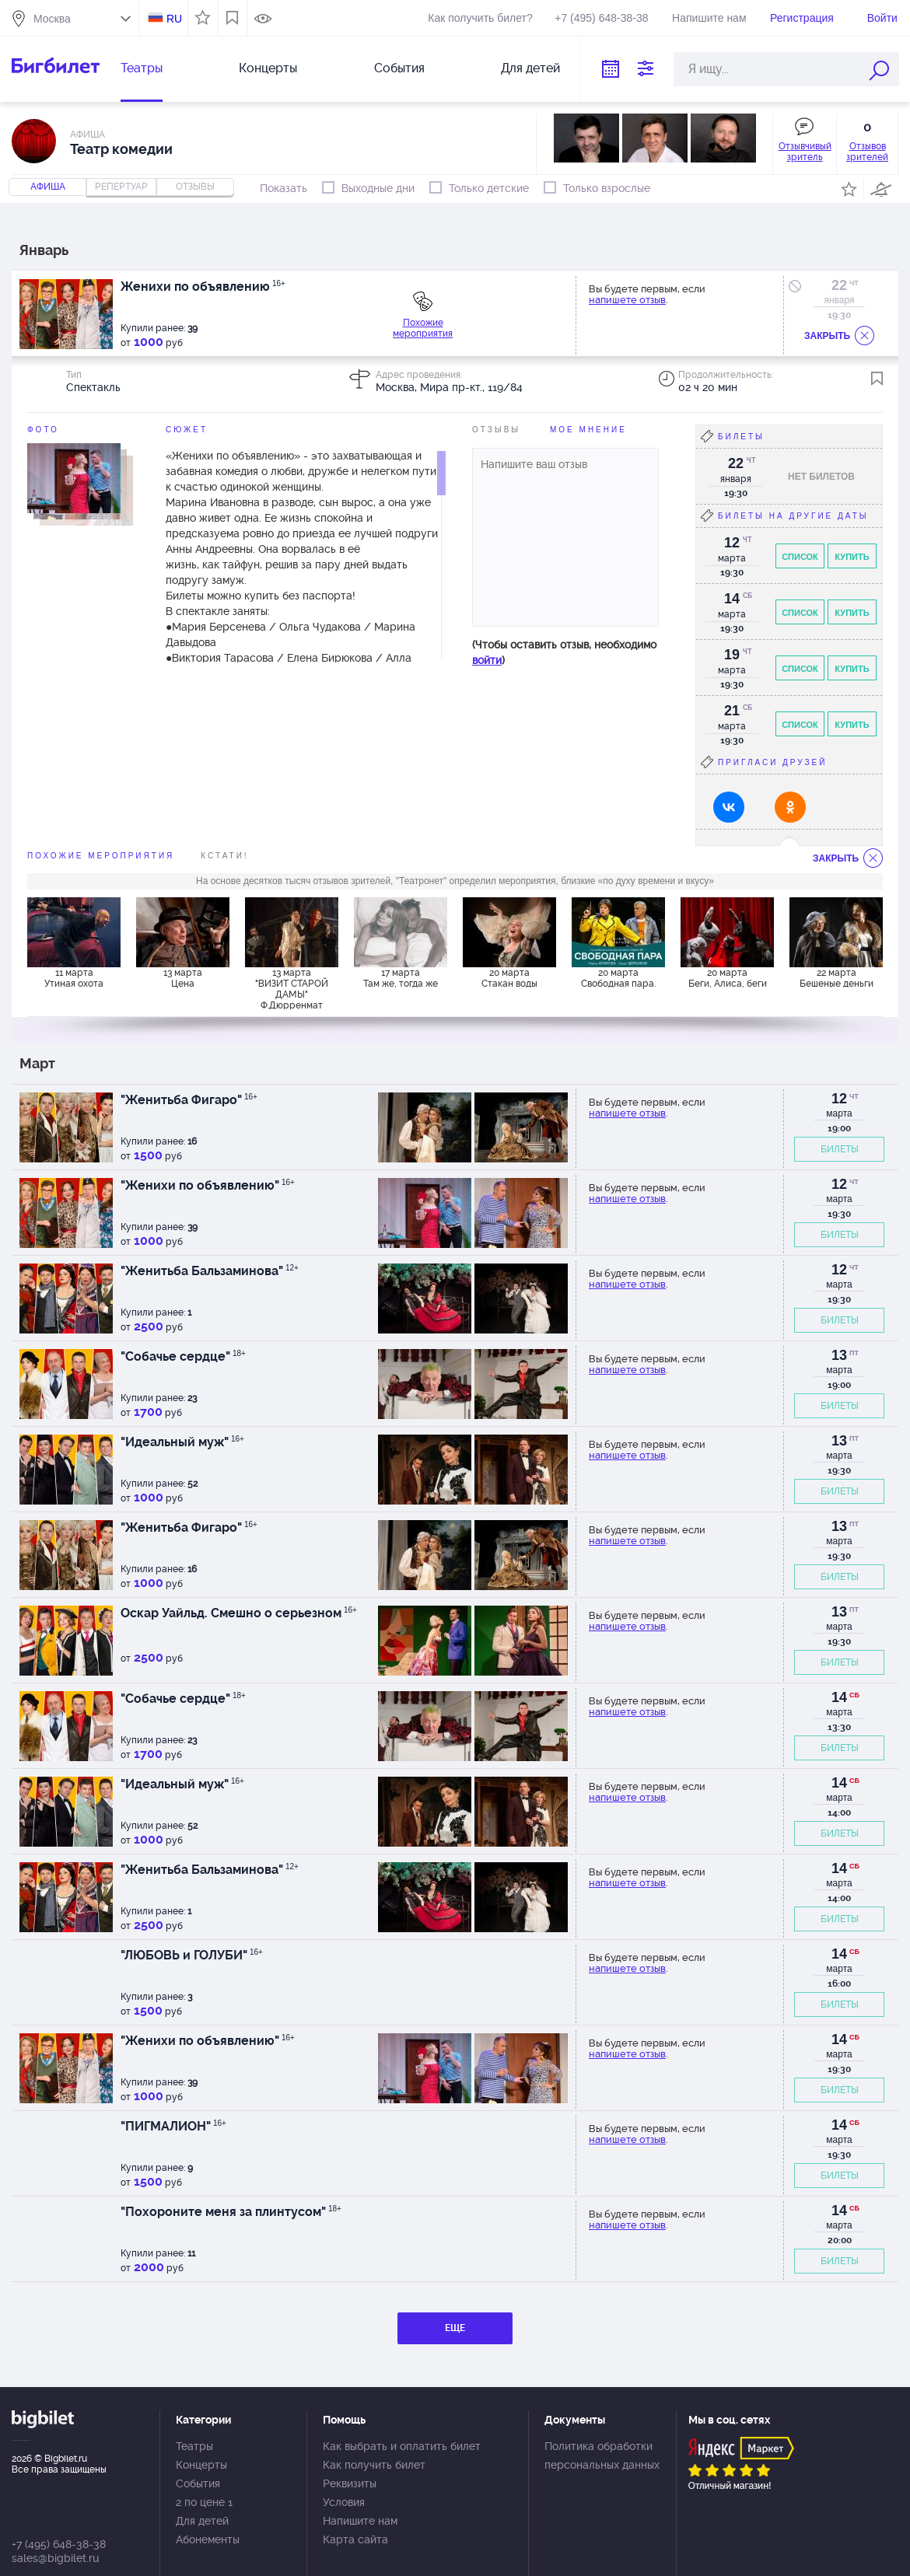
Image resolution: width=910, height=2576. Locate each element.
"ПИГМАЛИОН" (173, 2126)
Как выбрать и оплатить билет (402, 2446)
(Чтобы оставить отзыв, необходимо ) (564, 652)
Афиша (47, 186)
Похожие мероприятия (423, 328)
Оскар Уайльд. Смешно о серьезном (239, 1613)
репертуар (121, 186)
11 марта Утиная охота (73, 978)
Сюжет (187, 429)
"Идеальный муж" (182, 1442)
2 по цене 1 (204, 2502)
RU (174, 18)
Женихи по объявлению (203, 286)
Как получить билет (374, 2465)
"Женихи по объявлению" (208, 1185)
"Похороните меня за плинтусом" (231, 2211)
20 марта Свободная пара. (618, 978)
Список (800, 556)
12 (839, 1098)
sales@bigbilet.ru (55, 2558)
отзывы (195, 186)
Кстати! (224, 855)
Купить (852, 556)
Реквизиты (349, 2483)
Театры (142, 68)
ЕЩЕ (455, 2328)
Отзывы (496, 429)
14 (839, 1697)
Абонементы (208, 2539)
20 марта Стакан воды (509, 978)
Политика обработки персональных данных (602, 2455)
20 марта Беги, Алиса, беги (727, 978)
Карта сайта (355, 2539)
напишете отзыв (627, 300)
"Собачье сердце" (183, 1356)
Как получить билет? (480, 18)
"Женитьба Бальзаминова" (210, 1271)
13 (839, 1355)
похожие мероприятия (100, 855)
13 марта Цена (182, 978)
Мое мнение (588, 429)
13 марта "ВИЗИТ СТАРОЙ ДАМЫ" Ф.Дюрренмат (291, 988)
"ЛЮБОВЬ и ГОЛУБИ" (192, 1955)
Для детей (530, 68)
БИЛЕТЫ (840, 1149)
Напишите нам (709, 18)
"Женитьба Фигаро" (189, 1099)
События (399, 68)
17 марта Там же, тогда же (400, 978)
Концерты (268, 68)
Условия (344, 2502)
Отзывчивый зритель (805, 152)
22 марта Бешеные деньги (836, 978)
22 (839, 285)
